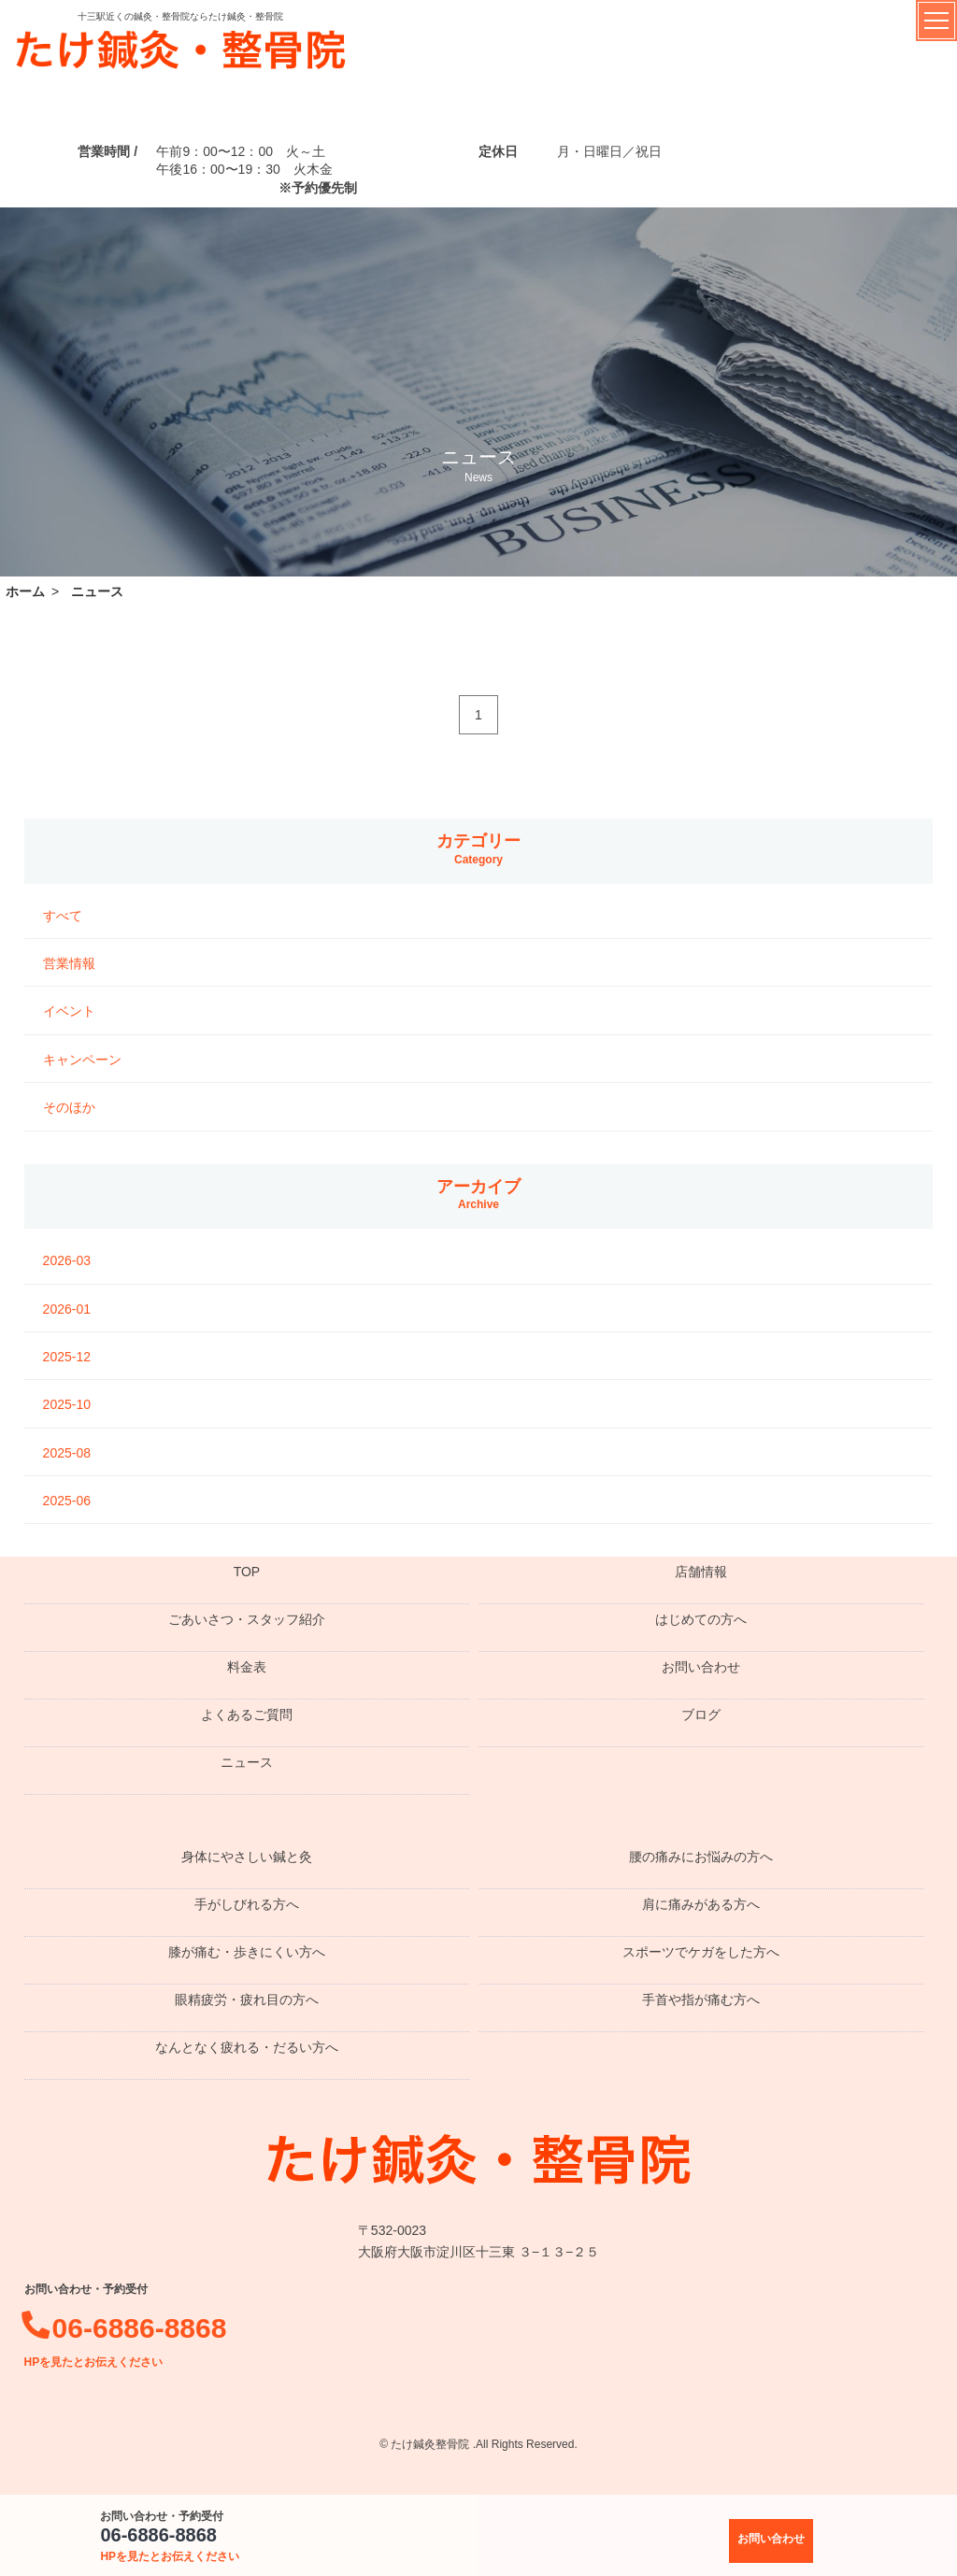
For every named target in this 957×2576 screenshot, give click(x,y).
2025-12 (67, 1356)
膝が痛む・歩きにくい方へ (246, 1951)
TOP (247, 1571)
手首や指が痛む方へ (701, 1999)
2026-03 (67, 1260)
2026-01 (67, 1309)
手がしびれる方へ (246, 1904)
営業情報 (69, 963)
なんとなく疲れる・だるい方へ (246, 2047)
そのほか (69, 1107)
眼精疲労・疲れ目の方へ (247, 1999)
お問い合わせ (701, 1666)
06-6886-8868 (169, 2544)
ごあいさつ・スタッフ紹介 (246, 1619)
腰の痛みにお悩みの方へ (701, 1856)
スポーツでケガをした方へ (700, 1951)
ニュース (247, 1762)
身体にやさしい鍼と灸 (246, 1856)
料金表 (246, 1666)
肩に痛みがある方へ (701, 1904)
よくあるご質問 (247, 1714)
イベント (69, 1010)
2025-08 (67, 1452)
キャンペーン (82, 1059)
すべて (62, 915)
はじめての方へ (701, 1619)
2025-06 (67, 1500)
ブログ (701, 1714)
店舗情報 (701, 1571)
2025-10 (67, 1404)
